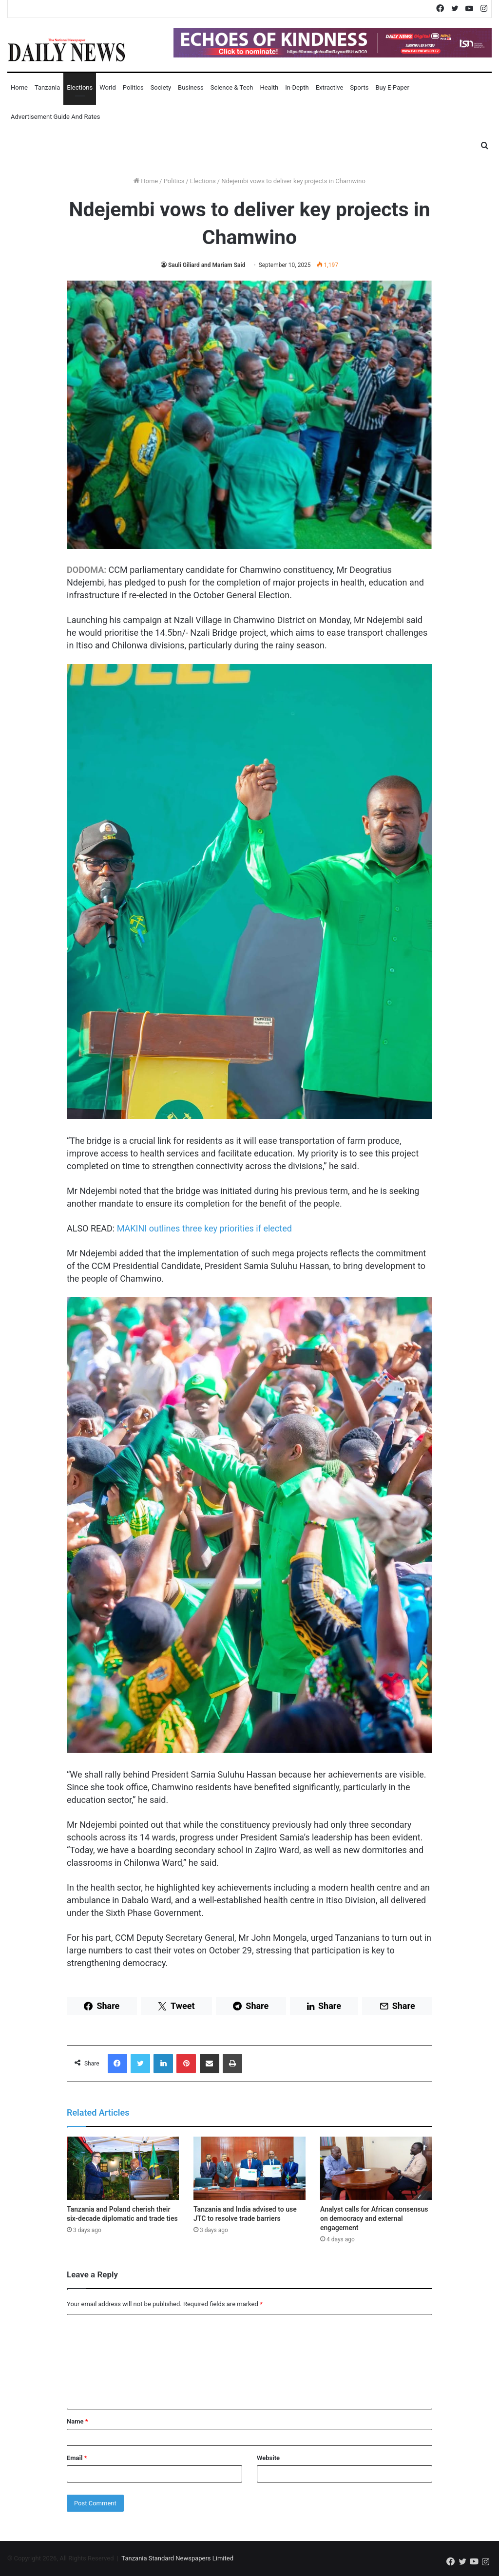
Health (269, 87)
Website (268, 2458)
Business (191, 87)
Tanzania (47, 87)
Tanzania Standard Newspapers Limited (177, 2558)
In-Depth (296, 87)
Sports (359, 87)
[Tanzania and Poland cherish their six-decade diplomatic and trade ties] (123, 2168)
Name (77, 2421)
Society (161, 87)
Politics (133, 87)
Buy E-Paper (392, 87)
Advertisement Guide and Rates (55, 116)
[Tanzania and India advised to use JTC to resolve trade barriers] (249, 2168)
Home (19, 87)
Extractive (330, 87)
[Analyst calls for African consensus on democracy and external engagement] (376, 2168)
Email (77, 2458)
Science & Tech (232, 87)
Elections (80, 87)
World (107, 87)
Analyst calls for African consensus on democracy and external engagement (374, 2218)
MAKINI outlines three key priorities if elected (204, 1228)
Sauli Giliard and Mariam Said (206, 265)
